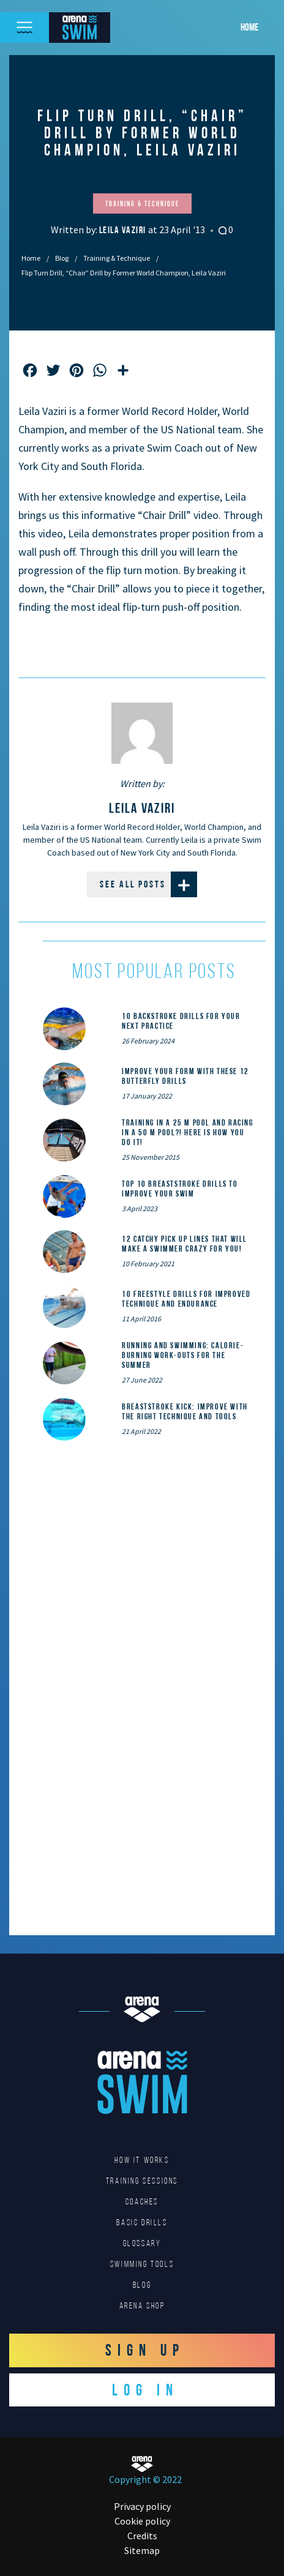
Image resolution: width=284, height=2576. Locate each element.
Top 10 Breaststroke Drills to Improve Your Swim (179, 1188)
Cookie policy (142, 2521)
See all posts (148, 884)
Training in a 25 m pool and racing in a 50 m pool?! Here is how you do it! (187, 1132)
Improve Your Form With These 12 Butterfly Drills (185, 1076)
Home (249, 26)
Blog (62, 258)
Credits (142, 2535)
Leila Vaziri (124, 230)
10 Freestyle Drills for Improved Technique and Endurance (186, 1299)
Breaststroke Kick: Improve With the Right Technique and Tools (185, 1411)
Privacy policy (142, 2506)
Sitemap (142, 2550)
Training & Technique (116, 258)
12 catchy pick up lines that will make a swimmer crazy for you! (184, 1243)
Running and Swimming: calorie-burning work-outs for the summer (183, 1355)
